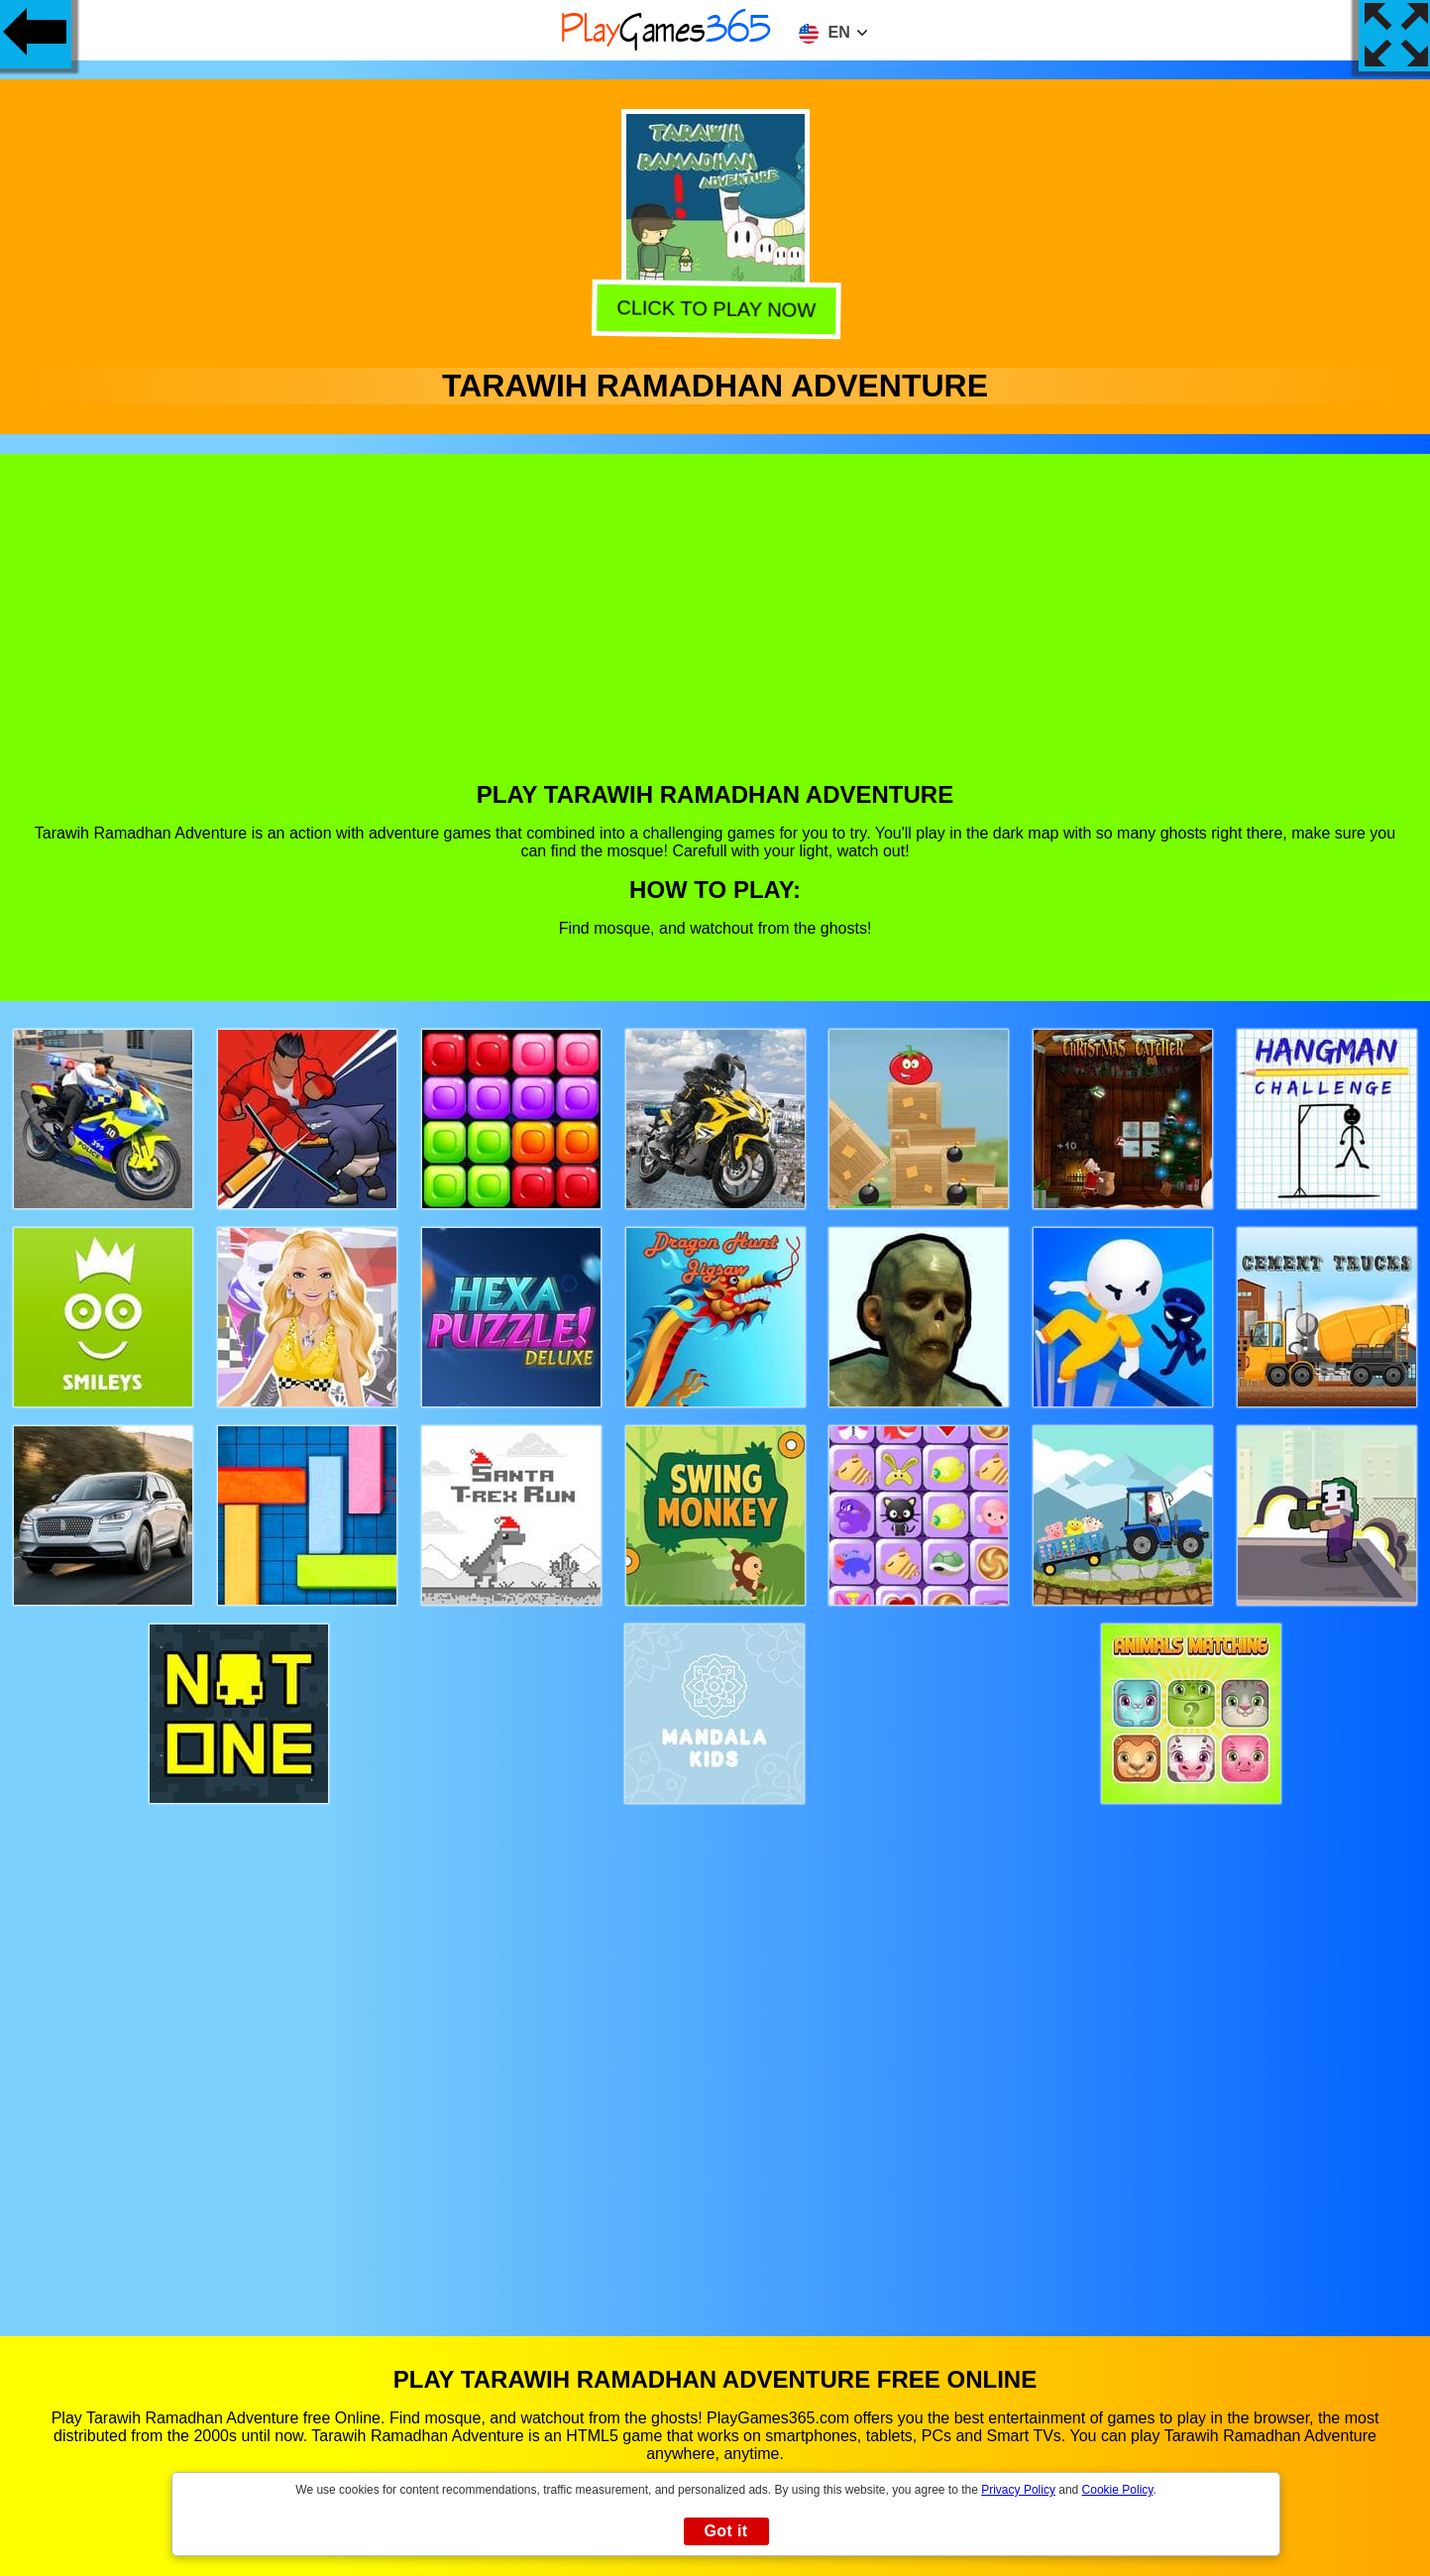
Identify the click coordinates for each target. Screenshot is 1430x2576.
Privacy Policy (1018, 2490)
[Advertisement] (715, 632)
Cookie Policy (1118, 2490)
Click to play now (712, 309)
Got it (725, 2530)
